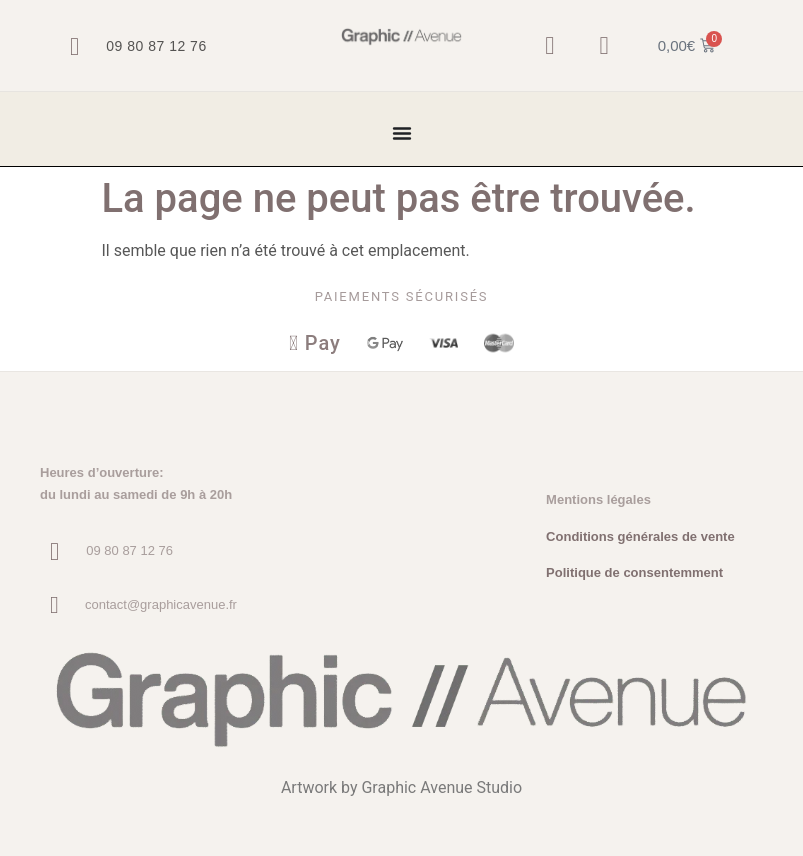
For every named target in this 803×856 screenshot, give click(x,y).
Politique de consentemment (634, 573)
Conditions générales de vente (640, 536)
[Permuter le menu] (402, 133)
